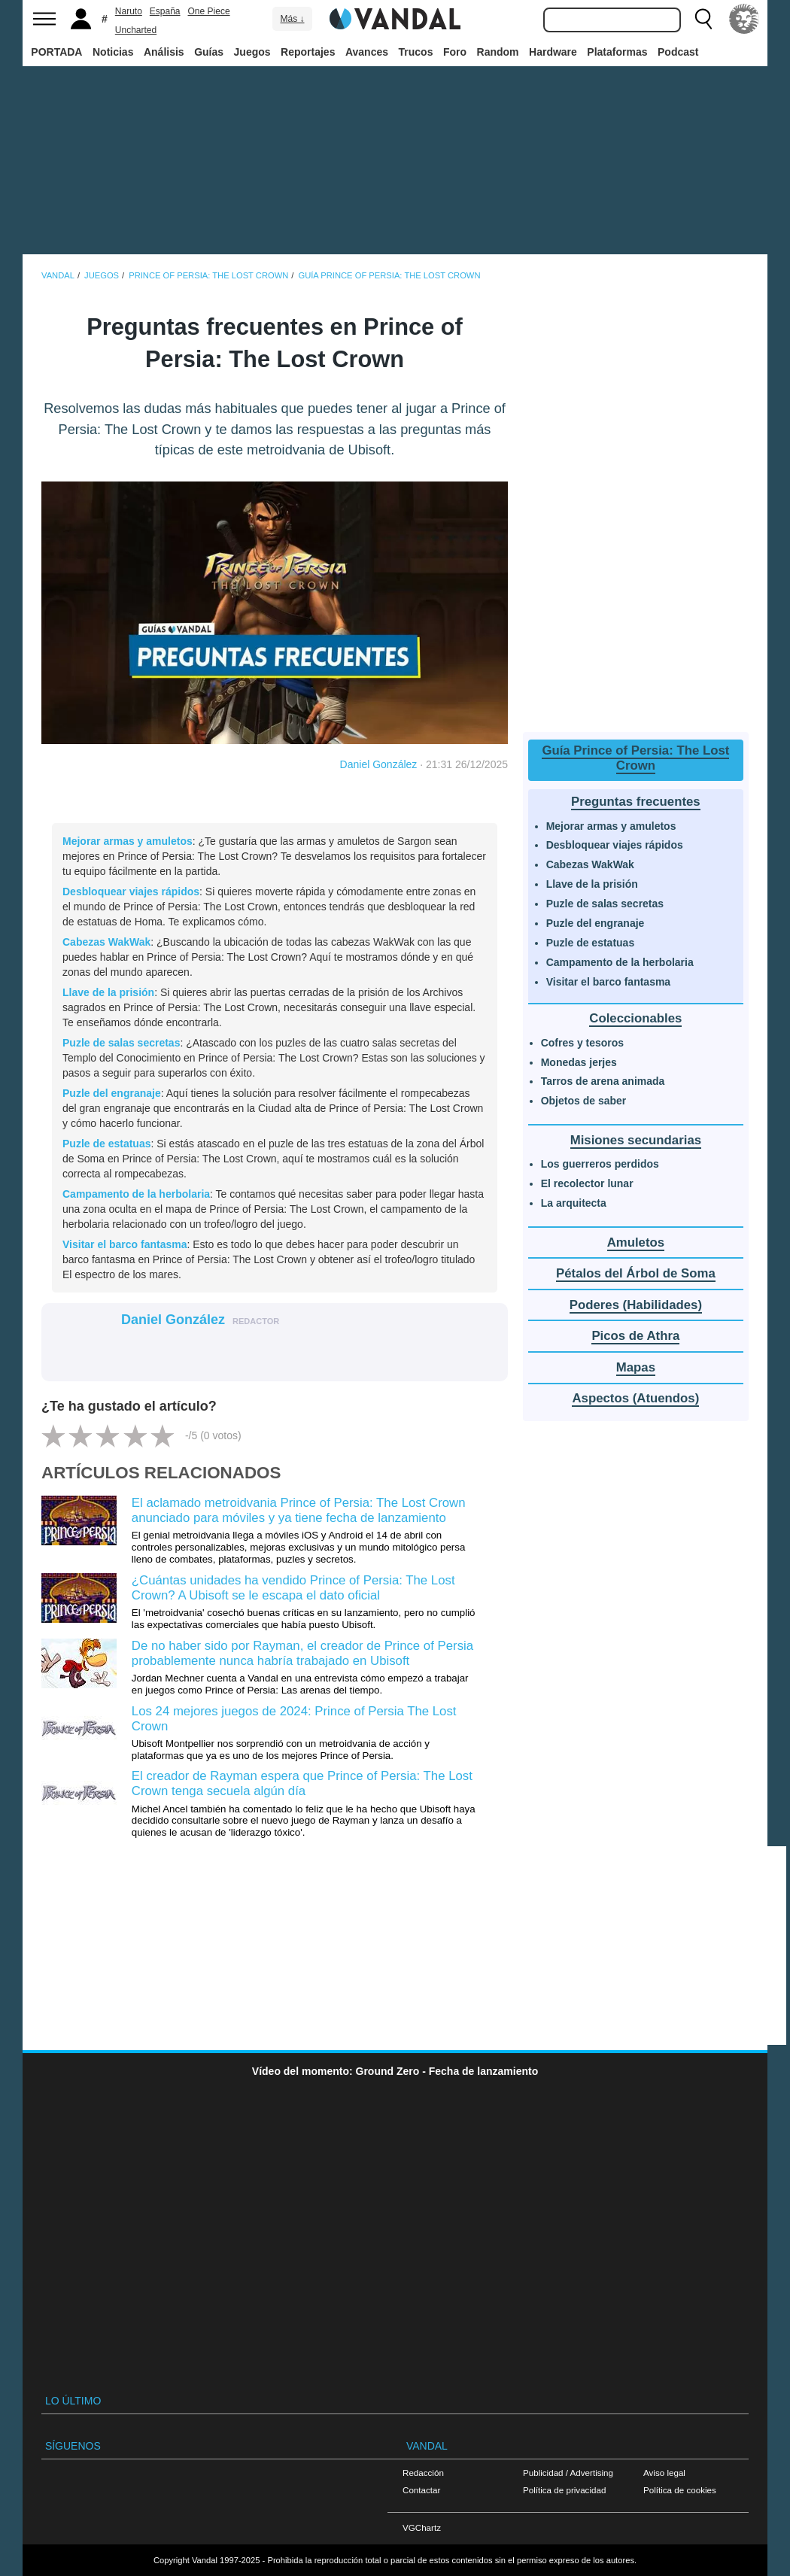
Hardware (553, 52)
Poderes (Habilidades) (636, 1305)
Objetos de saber (584, 1101)
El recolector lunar (587, 1183)
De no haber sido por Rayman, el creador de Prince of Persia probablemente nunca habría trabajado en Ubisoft (302, 1653)
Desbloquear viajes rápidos (130, 892)
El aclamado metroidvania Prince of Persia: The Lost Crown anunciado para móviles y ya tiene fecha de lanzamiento (299, 1510)
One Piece (209, 11)
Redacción (423, 2472)
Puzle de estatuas (106, 1144)
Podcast (678, 52)
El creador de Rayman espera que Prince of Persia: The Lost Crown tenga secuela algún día (302, 1783)
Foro (454, 52)
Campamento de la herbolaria (136, 1194)
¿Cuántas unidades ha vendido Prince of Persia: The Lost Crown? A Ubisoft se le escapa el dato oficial (293, 1587)
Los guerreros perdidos (600, 1164)
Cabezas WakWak (106, 942)
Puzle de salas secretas (121, 1043)
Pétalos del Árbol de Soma (636, 1273)
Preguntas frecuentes (635, 801)
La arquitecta (573, 1203)
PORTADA (56, 52)
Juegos (252, 52)
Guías (208, 52)
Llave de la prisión (108, 992)
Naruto (128, 11)
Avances (366, 52)
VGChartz (422, 2527)
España (165, 11)
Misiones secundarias (635, 1140)
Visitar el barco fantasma (124, 1244)
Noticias (113, 52)
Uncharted (135, 30)
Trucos (416, 52)
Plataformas (617, 52)
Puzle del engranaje (111, 1093)
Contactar (421, 2490)
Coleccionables (635, 1018)
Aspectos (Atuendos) (635, 1398)
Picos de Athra (635, 1336)
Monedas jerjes (579, 1062)
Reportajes (308, 52)
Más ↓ (292, 19)
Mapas (635, 1367)
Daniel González (379, 764)
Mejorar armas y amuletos (127, 841)
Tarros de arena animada (603, 1081)
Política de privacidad (564, 2490)
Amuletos (635, 1242)
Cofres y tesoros (582, 1043)
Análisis (164, 52)
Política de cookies (679, 2490)
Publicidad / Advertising (568, 2472)
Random (498, 52)
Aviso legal (664, 2472)
